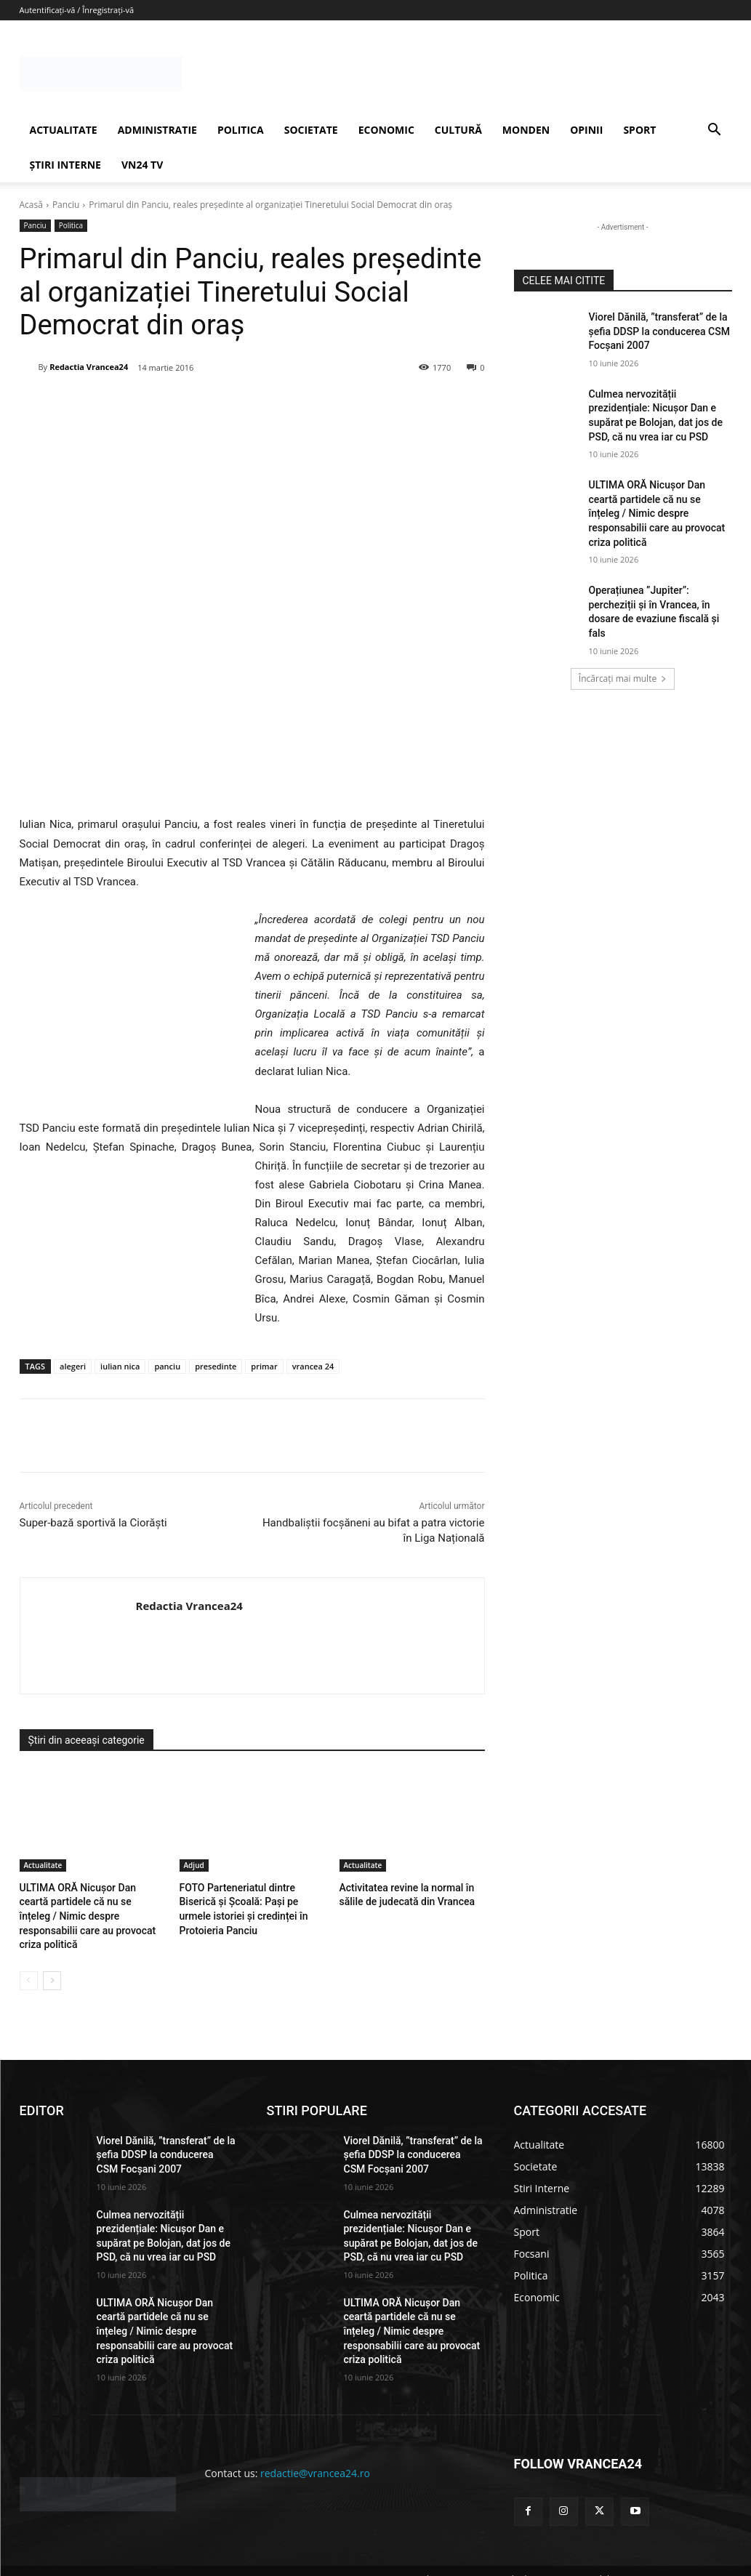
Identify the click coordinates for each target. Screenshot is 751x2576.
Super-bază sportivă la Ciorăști (93, 1522)
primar (264, 1366)
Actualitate (43, 1865)
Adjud (194, 1865)
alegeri (73, 1366)
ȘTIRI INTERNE (65, 165)
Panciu (65, 204)
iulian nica (120, 1366)
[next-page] (52, 1962)
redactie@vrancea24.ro (315, 2455)
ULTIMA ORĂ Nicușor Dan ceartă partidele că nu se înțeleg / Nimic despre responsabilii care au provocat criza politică (657, 513)
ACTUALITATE (63, 130)
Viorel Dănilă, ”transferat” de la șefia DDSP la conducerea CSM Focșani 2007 (659, 331)
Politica (71, 226)
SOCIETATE (311, 130)
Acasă (31, 204)
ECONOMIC (386, 130)
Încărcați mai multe (623, 678)
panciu (167, 1366)
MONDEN (526, 130)
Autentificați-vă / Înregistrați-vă (77, 9)
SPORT (639, 130)
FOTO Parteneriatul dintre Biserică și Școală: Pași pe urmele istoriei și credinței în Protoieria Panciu (252, 1900)
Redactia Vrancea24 (88, 366)
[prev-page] (29, 1962)
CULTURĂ (458, 130)
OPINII (586, 130)
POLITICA (240, 130)
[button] (714, 131)
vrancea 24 (313, 1366)
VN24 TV (142, 165)
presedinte (215, 1366)
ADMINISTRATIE (157, 130)
